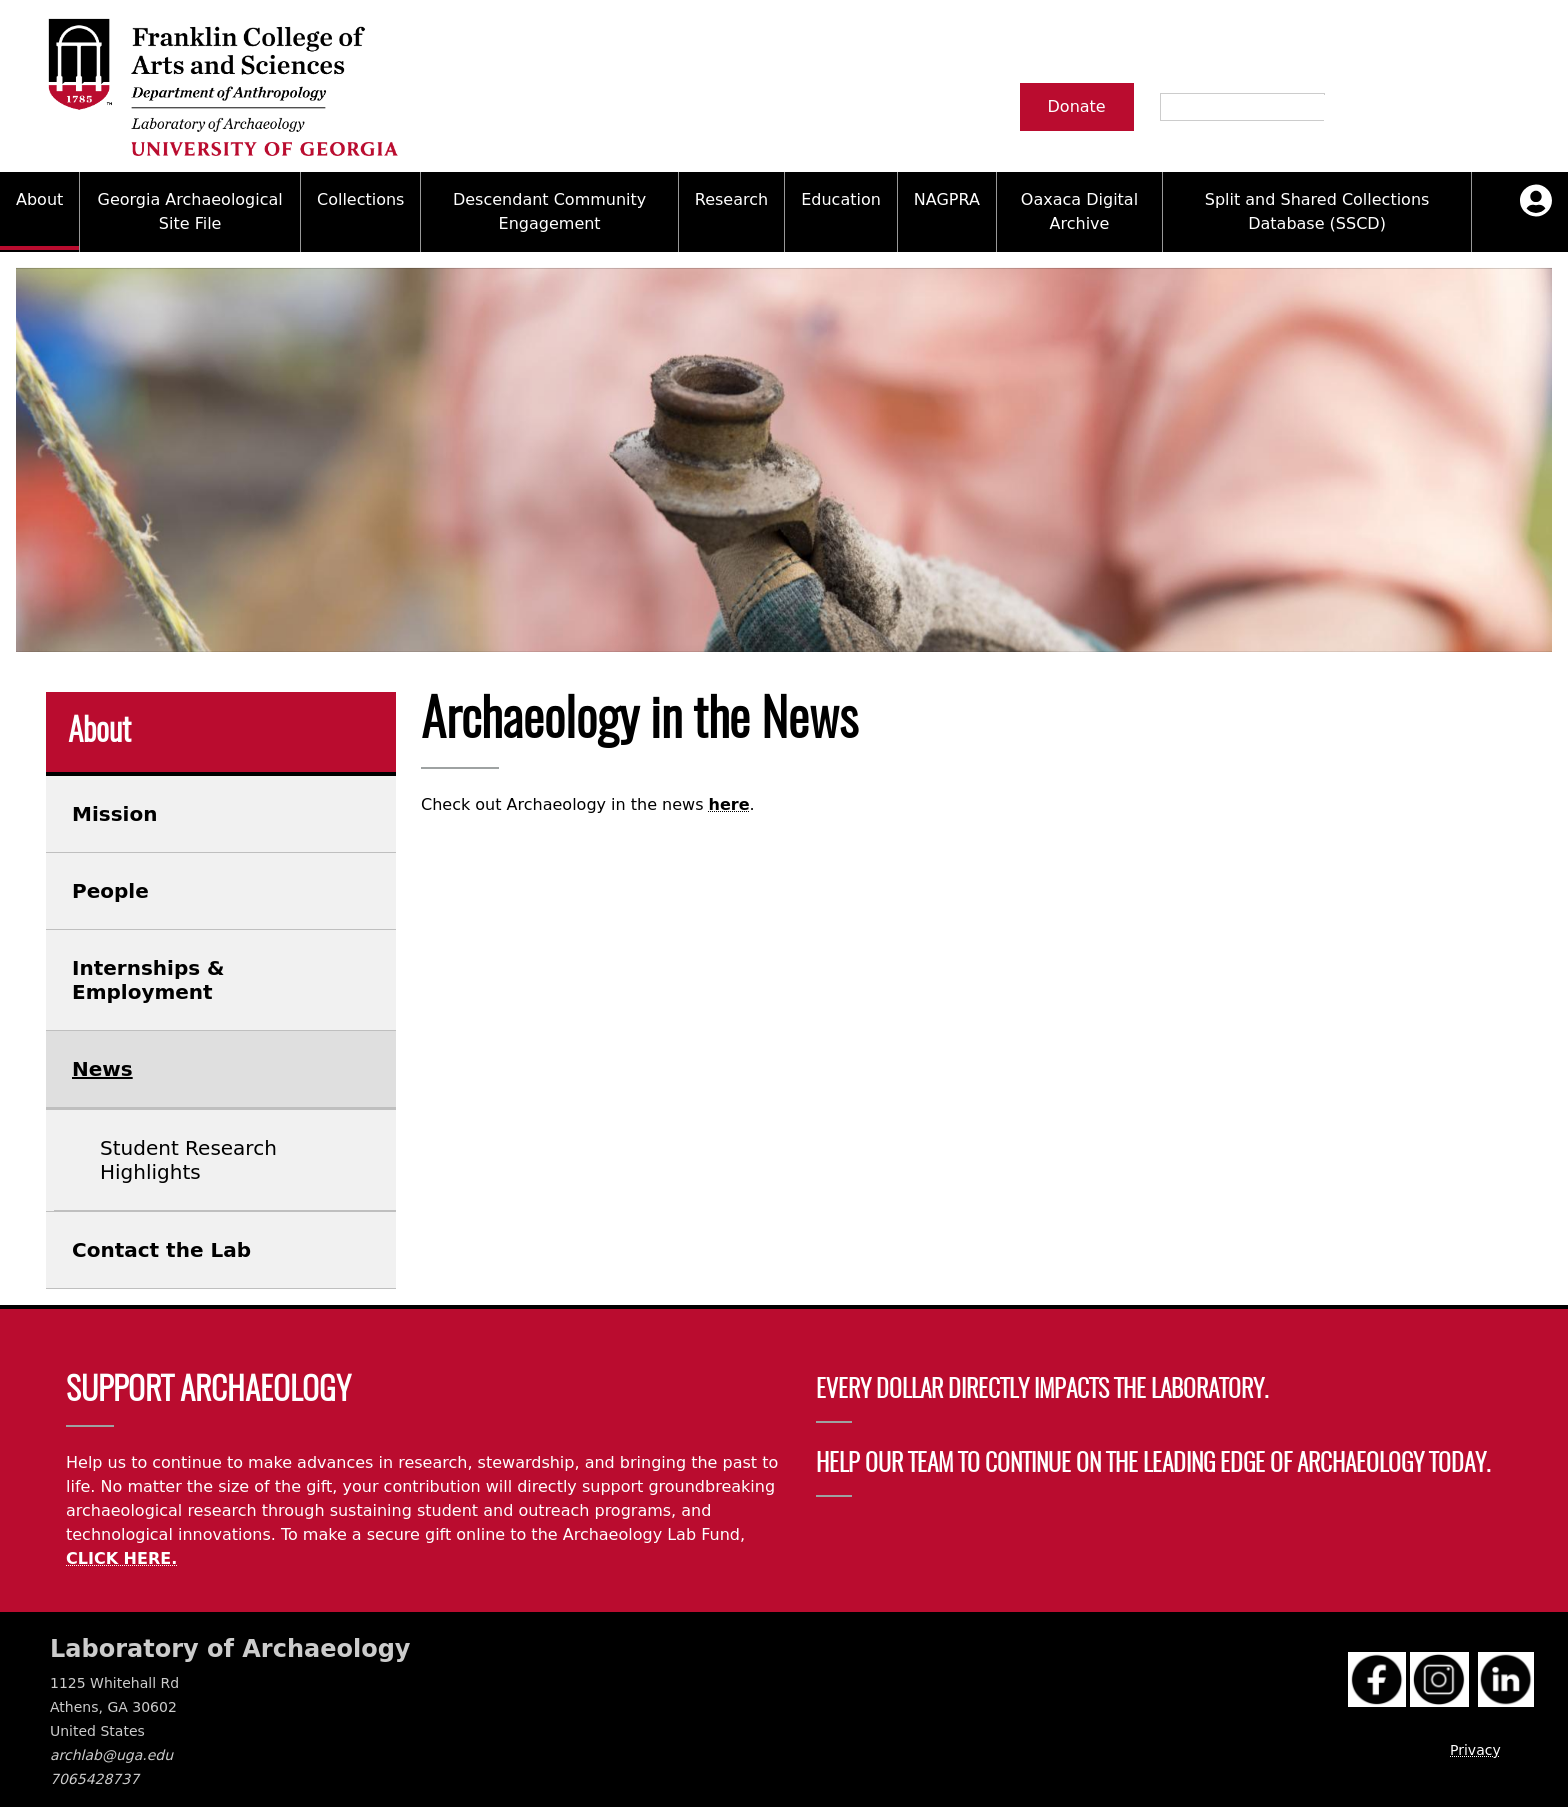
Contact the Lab (161, 1250)
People (110, 891)
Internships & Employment (148, 980)
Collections (360, 199)
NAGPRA (947, 199)
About (39, 199)
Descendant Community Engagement (549, 211)
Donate (1077, 106)
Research (731, 199)
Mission (114, 814)
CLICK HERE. (121, 1558)
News (102, 1069)
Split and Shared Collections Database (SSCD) (1317, 211)
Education (841, 199)
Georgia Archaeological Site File (190, 211)
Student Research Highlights (188, 1160)
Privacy (1475, 1750)
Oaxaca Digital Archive (1079, 211)
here (729, 804)
